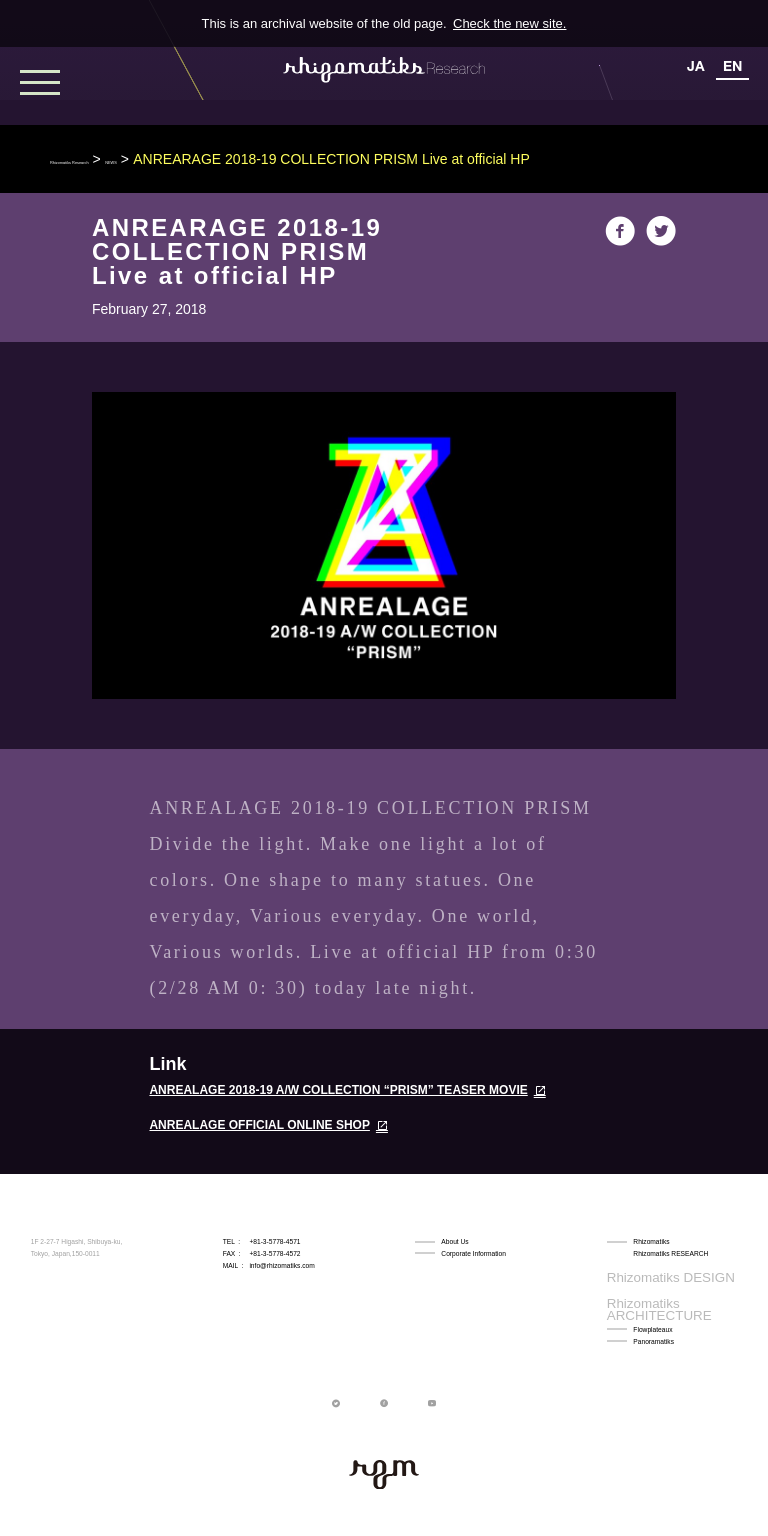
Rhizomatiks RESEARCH (670, 1253)
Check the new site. (509, 23)
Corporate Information (473, 1253)
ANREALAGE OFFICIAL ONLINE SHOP (259, 1125)
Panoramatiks (653, 1301)
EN (732, 65)
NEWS (228, 159)
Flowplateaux (652, 1289)
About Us (454, 1241)
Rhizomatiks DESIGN (664, 1265)
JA (696, 65)
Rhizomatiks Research (120, 159)
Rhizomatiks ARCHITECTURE (678, 1277)
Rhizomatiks (651, 1241)
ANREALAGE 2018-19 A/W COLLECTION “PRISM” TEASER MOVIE (338, 1090)
